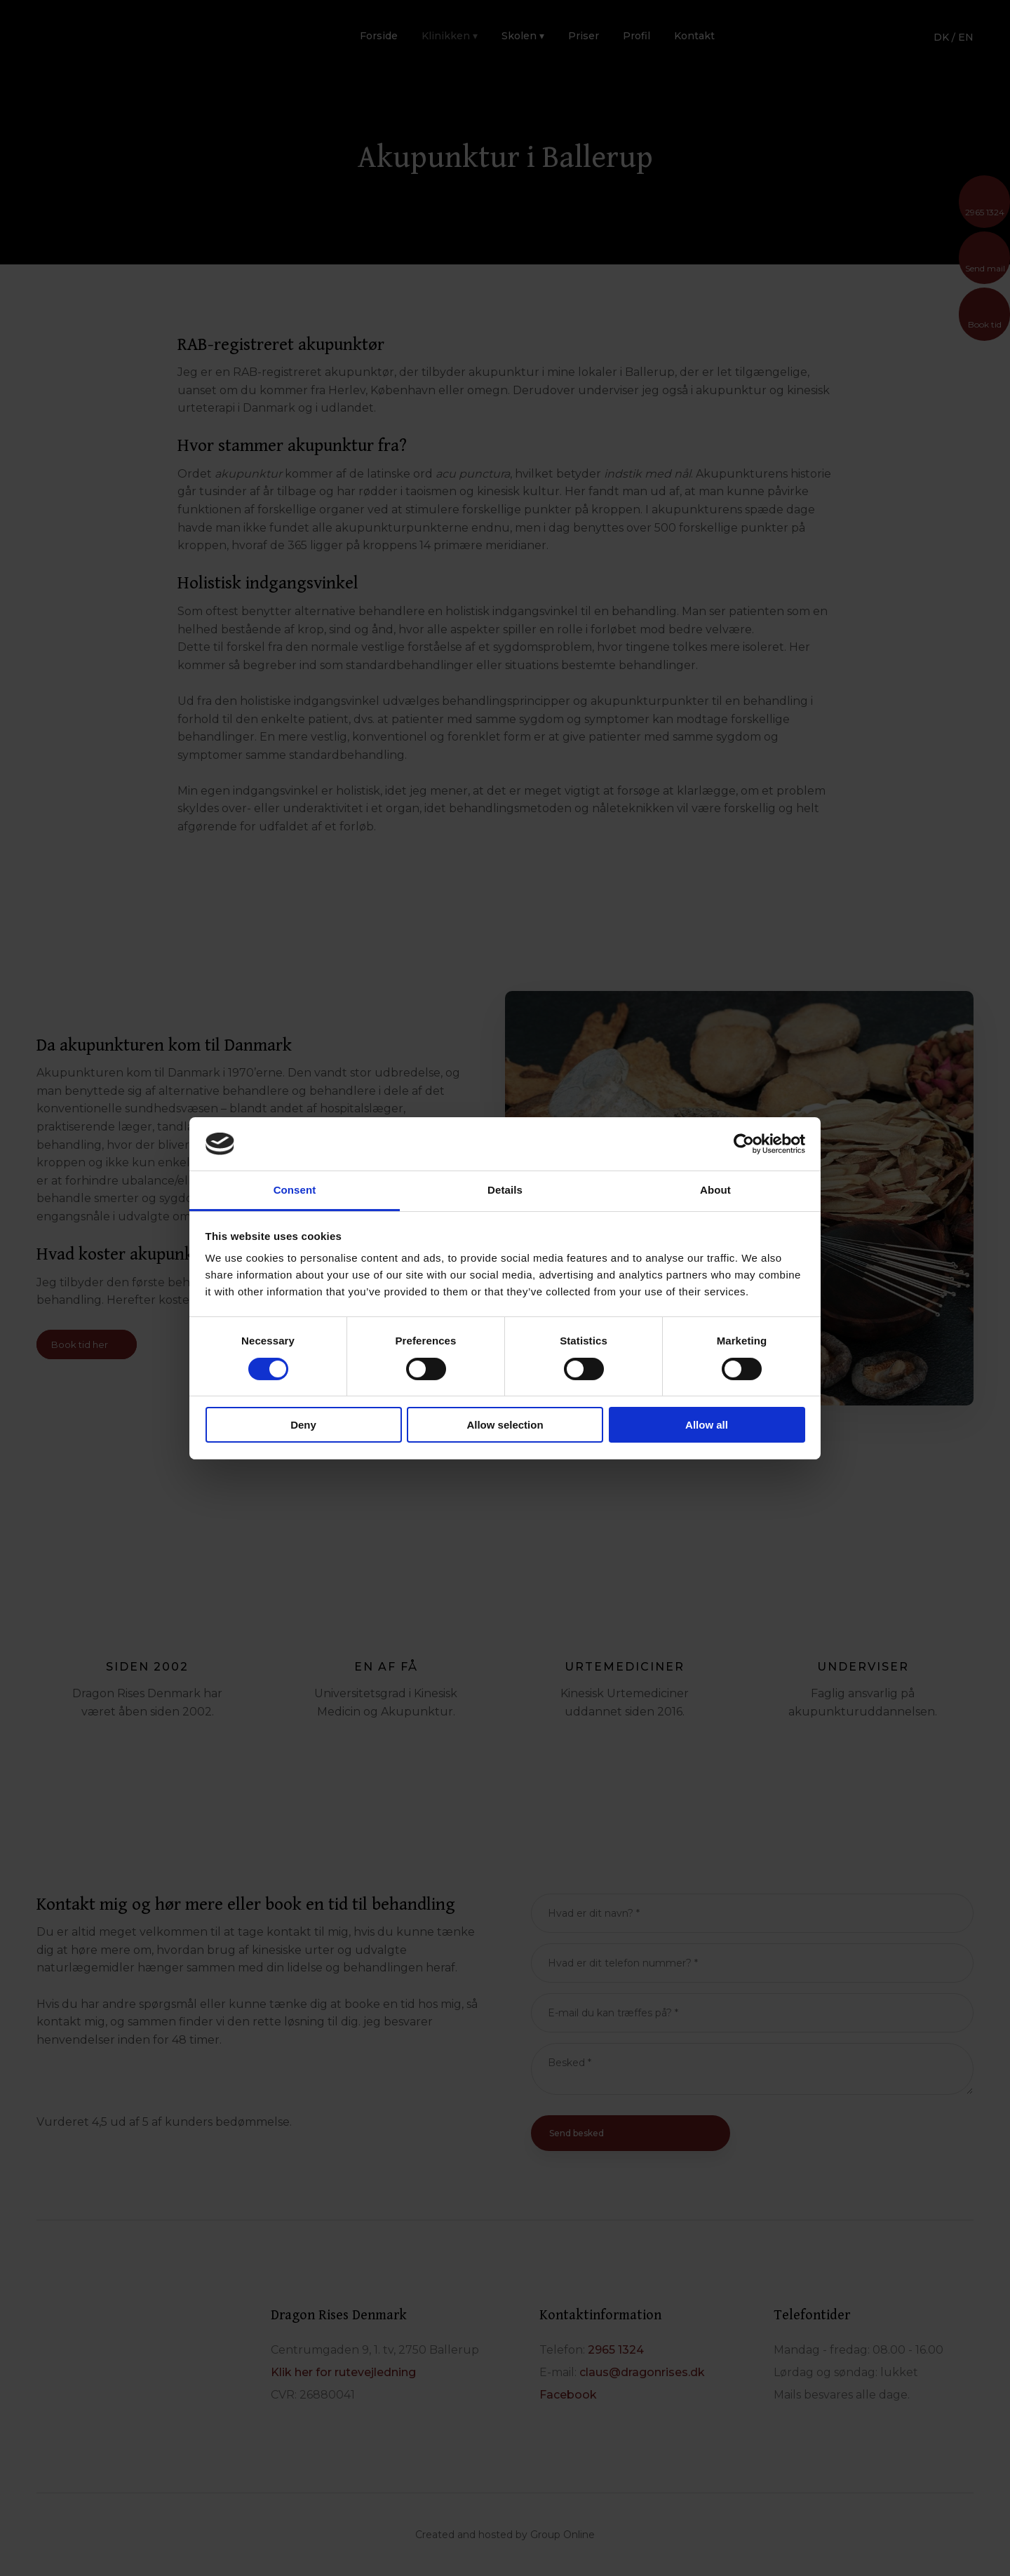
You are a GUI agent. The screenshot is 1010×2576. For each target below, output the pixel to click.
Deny (303, 1425)
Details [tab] (505, 1190)
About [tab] (715, 1190)
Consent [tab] (295, 1190)
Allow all (706, 1425)
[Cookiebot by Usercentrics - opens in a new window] (743, 1143)
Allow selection (504, 1425)
